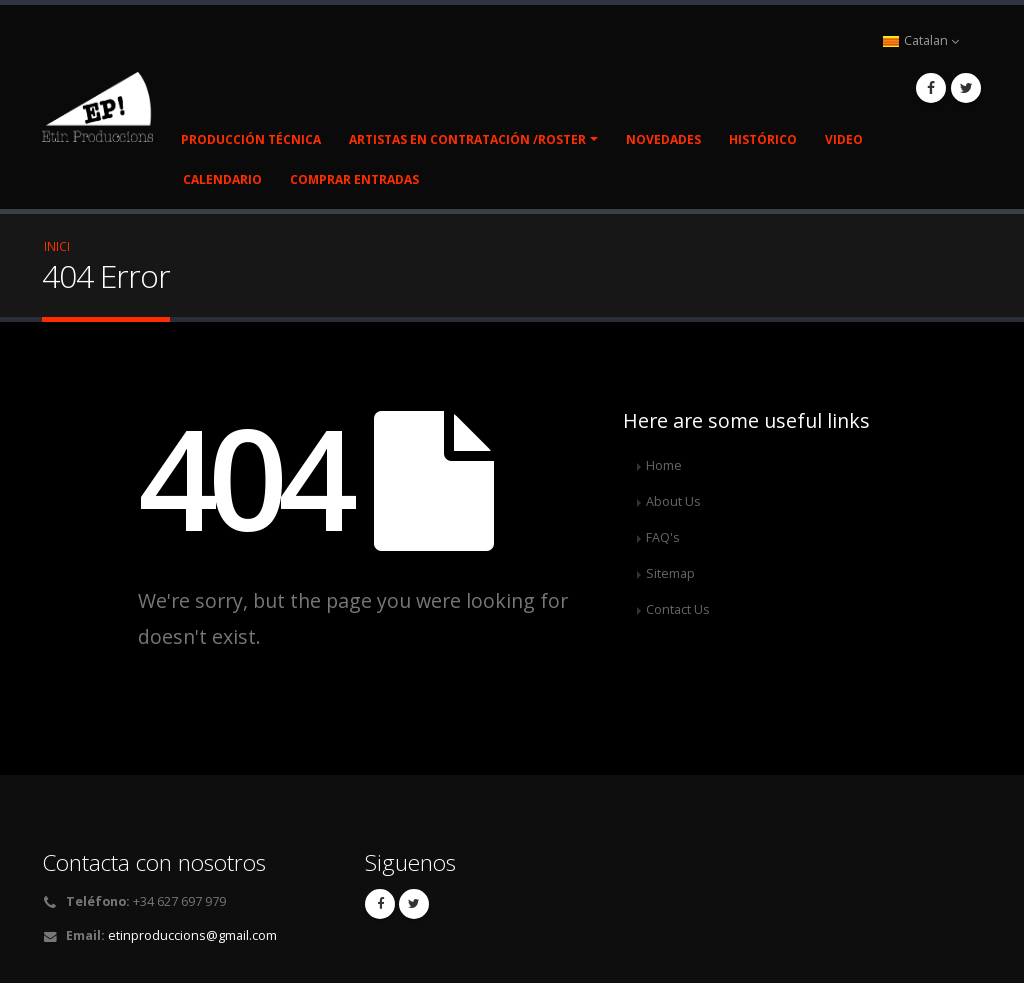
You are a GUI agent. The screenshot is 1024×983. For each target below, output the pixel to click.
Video (844, 139)
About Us (673, 501)
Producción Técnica (251, 139)
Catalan (921, 40)
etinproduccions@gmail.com (192, 935)
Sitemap (670, 573)
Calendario (222, 179)
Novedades (663, 139)
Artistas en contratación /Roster (467, 139)
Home (664, 465)
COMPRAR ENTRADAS (354, 179)
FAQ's (663, 537)
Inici (57, 246)
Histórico (763, 139)
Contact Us (678, 609)
